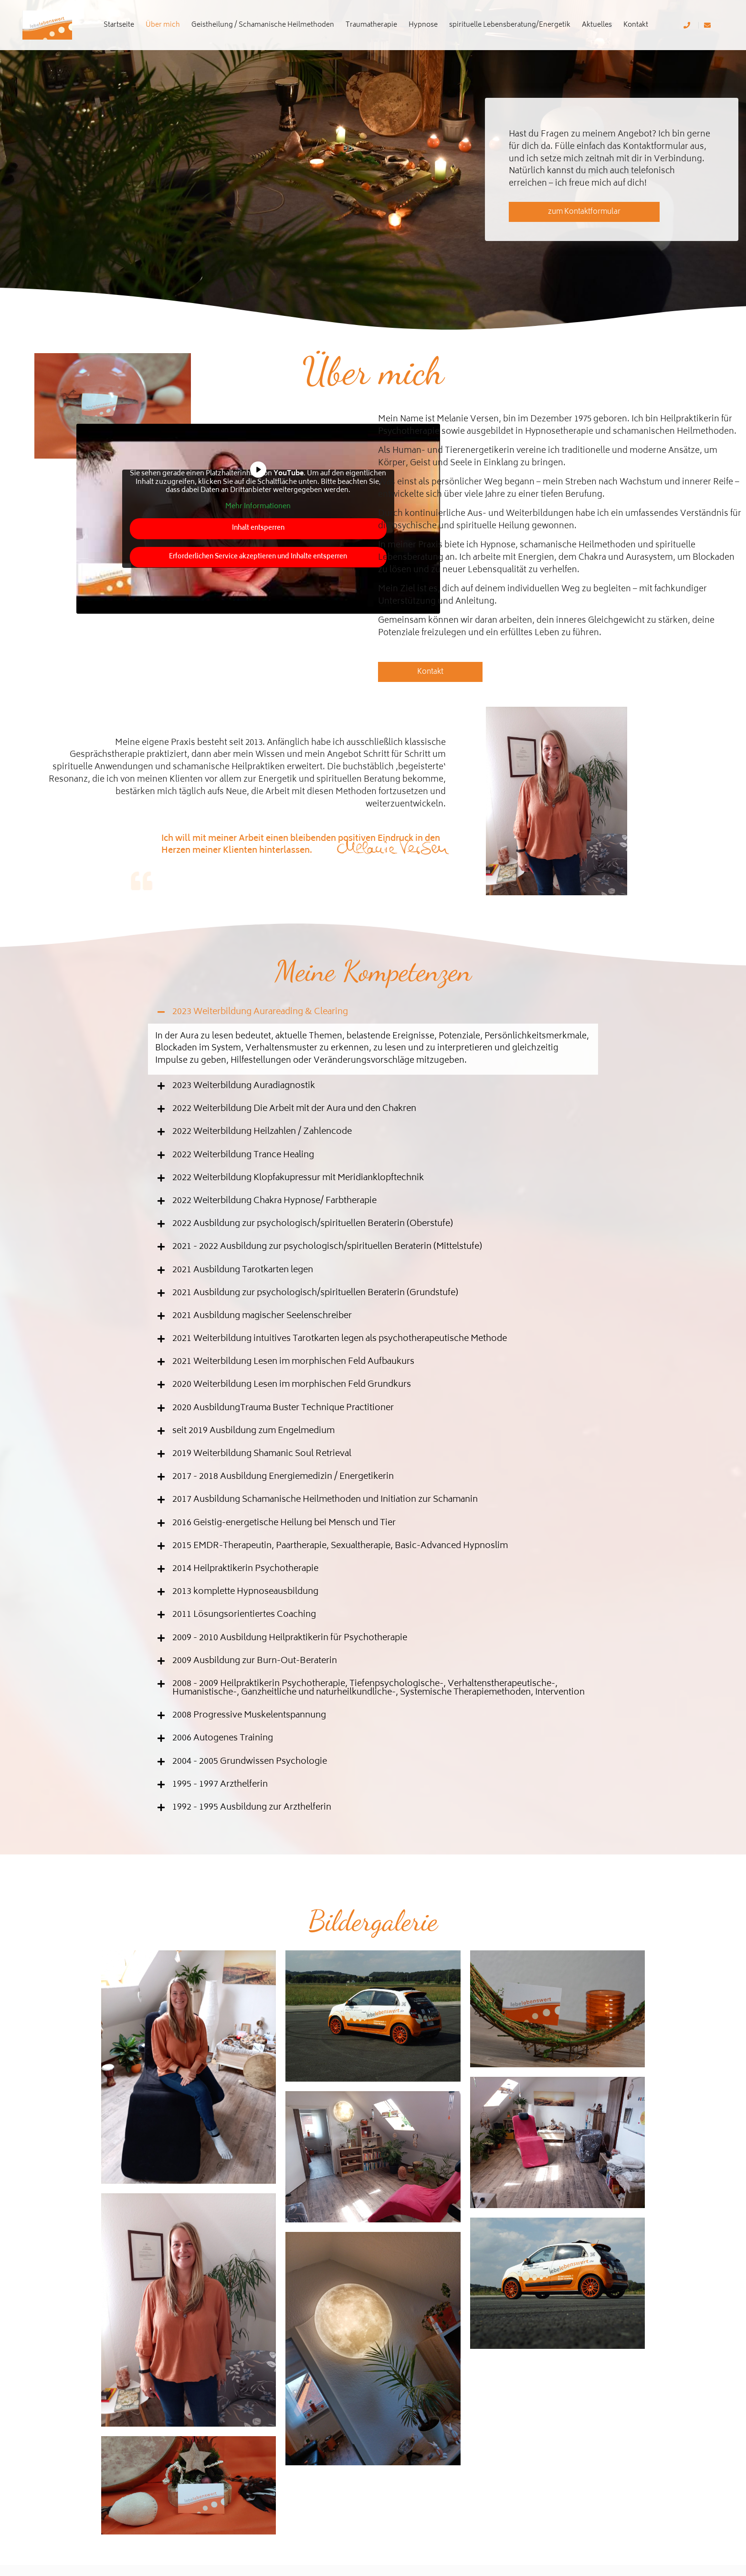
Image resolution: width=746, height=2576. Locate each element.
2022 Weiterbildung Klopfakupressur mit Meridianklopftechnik (298, 1178)
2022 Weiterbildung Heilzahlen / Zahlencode (262, 1132)
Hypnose (423, 25)
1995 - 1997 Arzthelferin (220, 1784)
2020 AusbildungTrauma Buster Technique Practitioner (283, 1408)
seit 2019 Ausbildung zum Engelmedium (253, 1431)
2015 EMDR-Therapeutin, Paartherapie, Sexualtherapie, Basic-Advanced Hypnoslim (340, 1546)
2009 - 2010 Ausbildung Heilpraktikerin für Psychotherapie (289, 1638)
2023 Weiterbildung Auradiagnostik (243, 1086)
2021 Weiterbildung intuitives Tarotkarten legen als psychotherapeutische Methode (339, 1339)
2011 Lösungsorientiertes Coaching (244, 1615)
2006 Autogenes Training (222, 1738)
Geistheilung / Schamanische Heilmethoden (262, 25)
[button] (373, 1012)
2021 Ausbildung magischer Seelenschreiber (262, 1316)
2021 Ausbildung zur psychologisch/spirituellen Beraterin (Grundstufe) (315, 1293)
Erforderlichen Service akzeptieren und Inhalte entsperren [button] (258, 557)
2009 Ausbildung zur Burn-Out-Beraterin (254, 1661)
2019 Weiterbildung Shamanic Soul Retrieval (261, 1454)
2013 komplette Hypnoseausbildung (245, 1592)
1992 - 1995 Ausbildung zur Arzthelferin (251, 1807)
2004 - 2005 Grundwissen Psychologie (249, 1762)
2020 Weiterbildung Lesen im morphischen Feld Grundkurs (291, 1385)
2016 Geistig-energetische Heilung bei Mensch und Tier (284, 1523)
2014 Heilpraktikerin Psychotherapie (245, 1569)
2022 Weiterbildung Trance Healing (243, 1155)
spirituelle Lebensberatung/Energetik (509, 25)
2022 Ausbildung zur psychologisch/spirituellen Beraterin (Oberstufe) (312, 1224)
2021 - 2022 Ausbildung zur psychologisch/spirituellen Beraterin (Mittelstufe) (327, 1247)
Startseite (119, 25)
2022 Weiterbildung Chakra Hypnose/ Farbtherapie (274, 1201)
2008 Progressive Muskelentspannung (249, 1715)
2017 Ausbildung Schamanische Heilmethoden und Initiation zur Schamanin (325, 1500)
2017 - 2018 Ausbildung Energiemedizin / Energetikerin (283, 1477)
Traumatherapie (371, 25)
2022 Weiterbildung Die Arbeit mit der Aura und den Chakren (294, 1109)
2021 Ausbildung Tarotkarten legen (242, 1270)
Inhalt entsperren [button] (258, 528)
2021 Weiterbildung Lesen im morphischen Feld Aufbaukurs (293, 1362)
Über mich (163, 25)
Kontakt (635, 25)
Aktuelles (597, 25)
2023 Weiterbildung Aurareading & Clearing (260, 1012)
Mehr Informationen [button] (258, 507)
